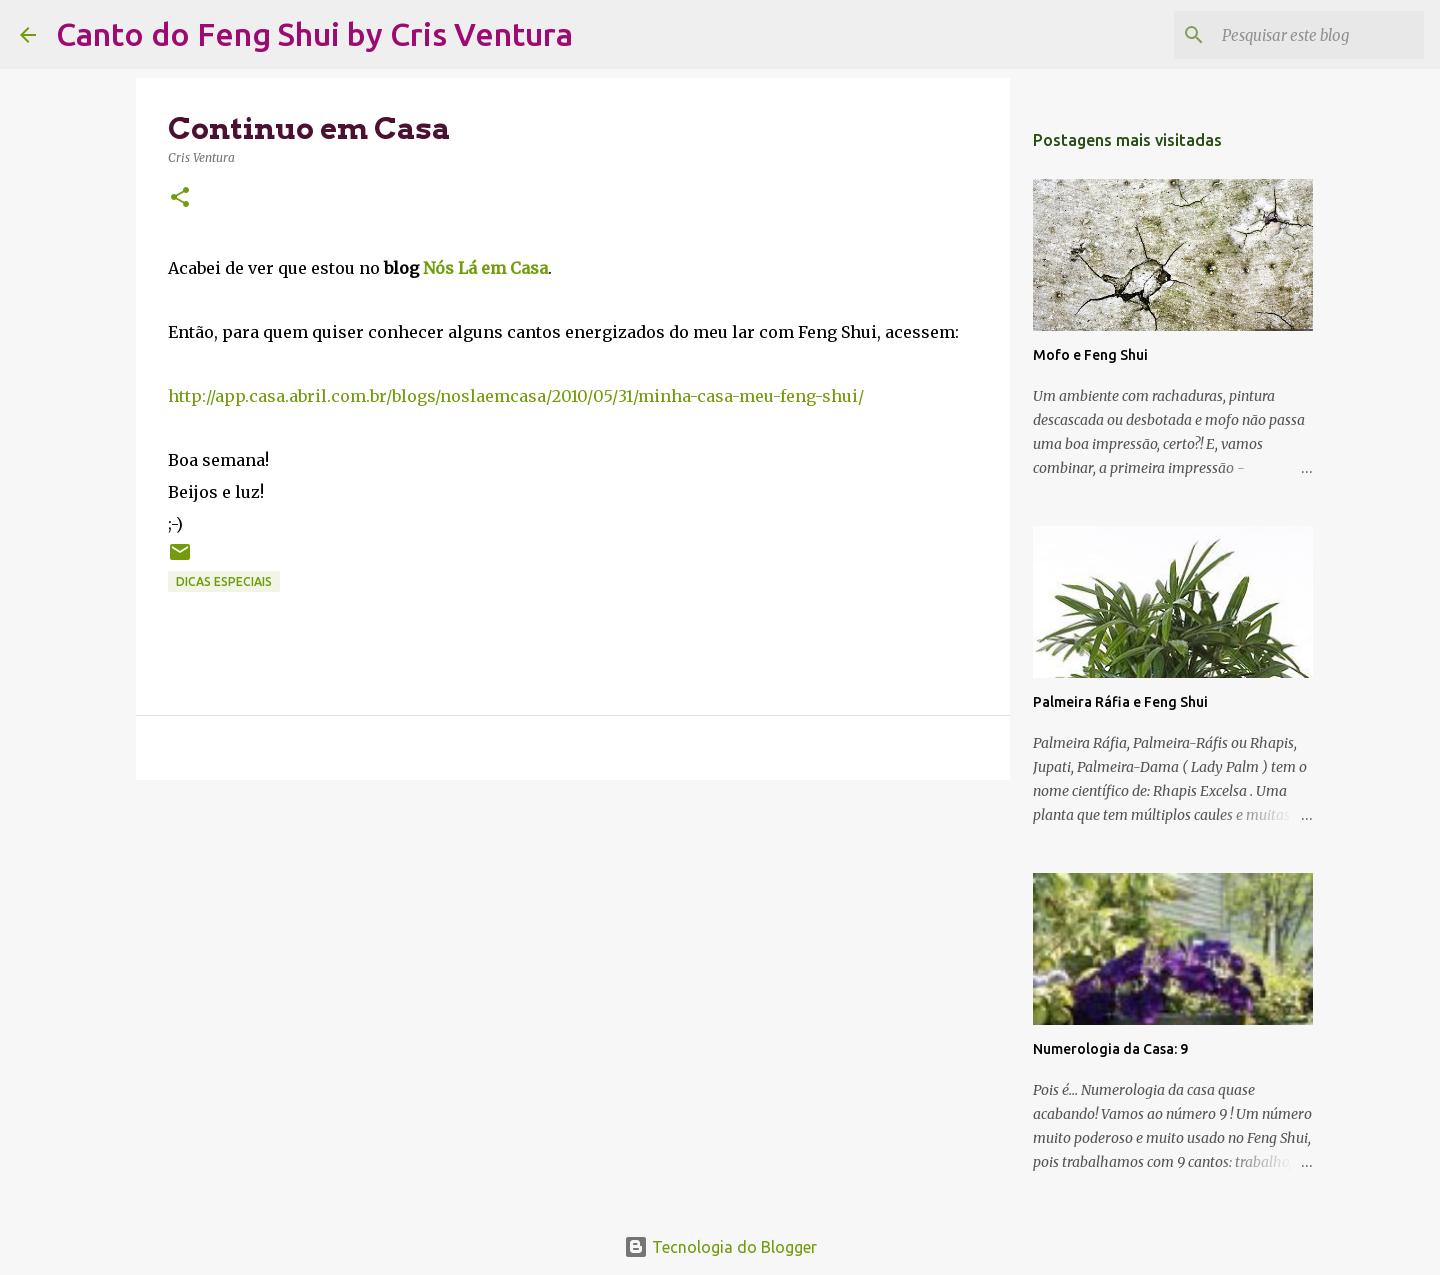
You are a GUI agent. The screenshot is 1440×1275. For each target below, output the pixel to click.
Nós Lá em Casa (485, 268)
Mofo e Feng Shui (1090, 355)
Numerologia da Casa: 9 (1110, 1049)
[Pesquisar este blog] (1319, 35)
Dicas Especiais (224, 581)
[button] (180, 198)
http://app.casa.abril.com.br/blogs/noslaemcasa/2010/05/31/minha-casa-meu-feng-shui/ (516, 396)
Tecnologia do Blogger (720, 1247)
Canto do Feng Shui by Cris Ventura (314, 34)
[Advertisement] (573, 950)
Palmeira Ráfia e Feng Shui (1120, 702)
